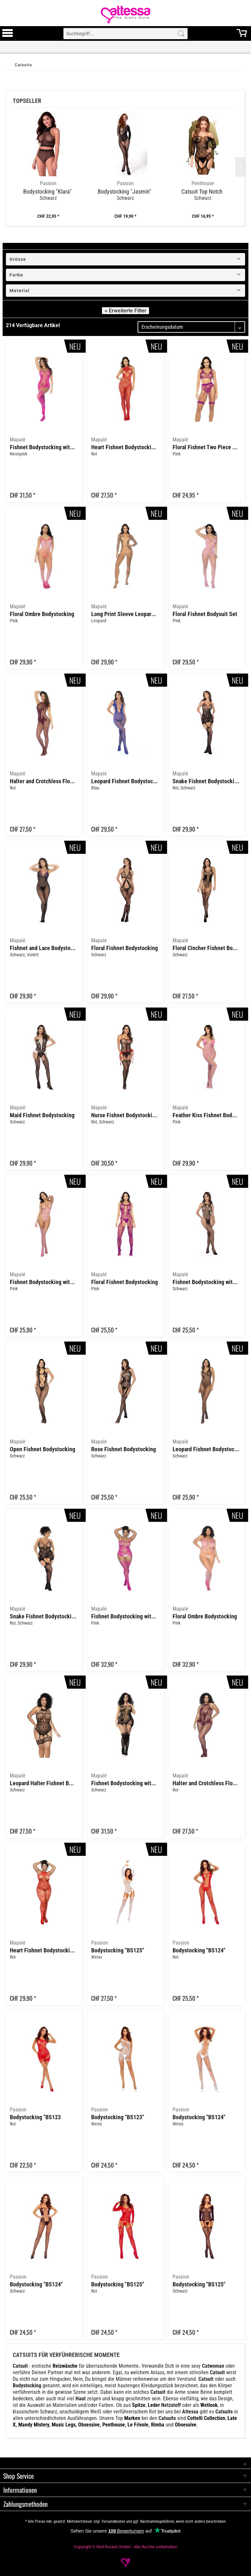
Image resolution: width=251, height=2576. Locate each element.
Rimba (157, 2425)
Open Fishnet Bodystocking (42, 1449)
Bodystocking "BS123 (35, 2117)
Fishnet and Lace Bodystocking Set (44, 948)
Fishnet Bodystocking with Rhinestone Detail (207, 1282)
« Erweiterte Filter (125, 311)
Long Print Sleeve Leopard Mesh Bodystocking (125, 614)
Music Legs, (64, 2425)
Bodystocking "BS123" (117, 2117)
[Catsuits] (23, 65)
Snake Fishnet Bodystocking (206, 781)
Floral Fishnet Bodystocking (124, 948)
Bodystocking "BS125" (117, 1950)
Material (19, 290)
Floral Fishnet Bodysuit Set (205, 614)
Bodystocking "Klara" (47, 191)
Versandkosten (113, 2521)
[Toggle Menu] (7, 36)
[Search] (181, 33)
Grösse (17, 259)
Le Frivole (137, 2425)
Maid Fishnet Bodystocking (42, 1115)
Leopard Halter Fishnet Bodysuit (44, 1783)
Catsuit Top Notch (202, 191)
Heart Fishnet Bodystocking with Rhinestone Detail (125, 447)
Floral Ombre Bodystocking (42, 614)
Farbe (16, 275)
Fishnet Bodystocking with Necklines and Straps (44, 447)
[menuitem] (7, 33)
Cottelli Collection (206, 2418)
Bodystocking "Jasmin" (124, 191)
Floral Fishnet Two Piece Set (207, 447)
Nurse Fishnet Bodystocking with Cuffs (125, 1115)
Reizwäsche (65, 2366)
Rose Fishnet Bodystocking (123, 1449)
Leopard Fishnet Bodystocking (125, 781)
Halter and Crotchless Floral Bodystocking (44, 781)
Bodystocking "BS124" (199, 1950)
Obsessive (89, 2425)
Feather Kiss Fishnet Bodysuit (207, 1115)
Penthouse (113, 2425)
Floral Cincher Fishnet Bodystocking (207, 948)
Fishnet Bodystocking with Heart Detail (44, 1282)
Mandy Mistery (33, 2425)
